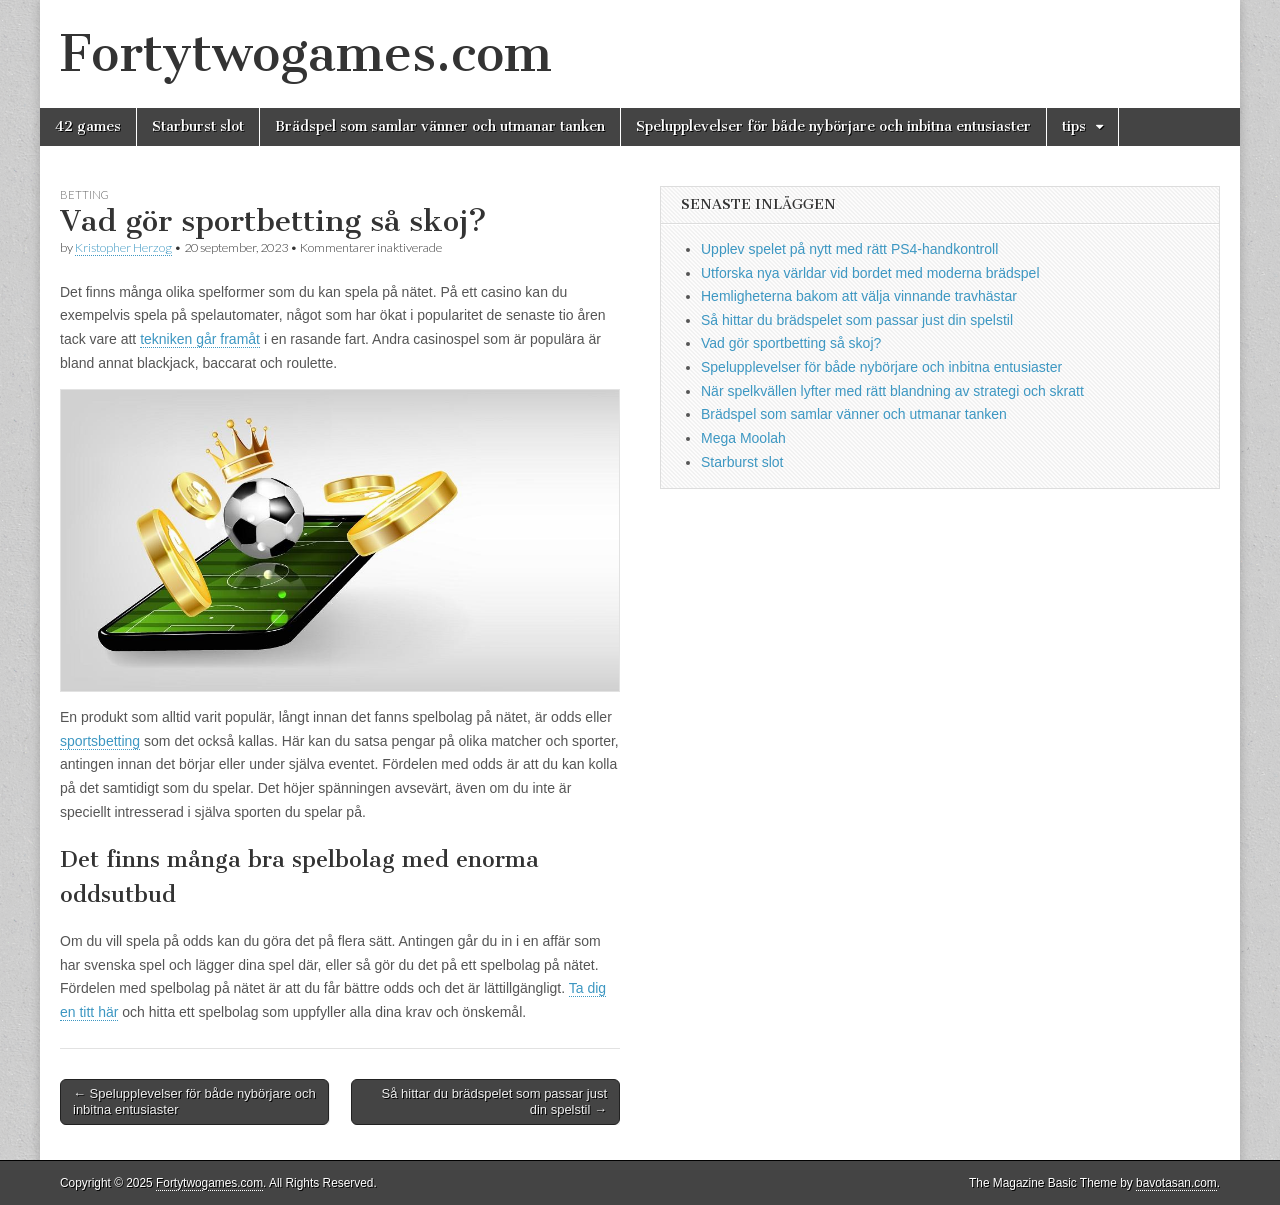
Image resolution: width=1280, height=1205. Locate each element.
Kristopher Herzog (123, 247)
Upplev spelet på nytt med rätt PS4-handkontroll (849, 249)
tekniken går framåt (200, 339)
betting (84, 194)
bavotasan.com (1176, 1183)
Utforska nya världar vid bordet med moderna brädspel (870, 273)
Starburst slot (198, 126)
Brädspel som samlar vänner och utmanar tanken (440, 126)
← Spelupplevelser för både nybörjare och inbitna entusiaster (194, 1101)
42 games (88, 126)
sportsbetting (100, 741)
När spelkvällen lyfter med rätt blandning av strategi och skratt (892, 391)
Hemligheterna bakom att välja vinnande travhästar (859, 296)
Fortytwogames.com (306, 53)
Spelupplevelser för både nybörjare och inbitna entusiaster (833, 126)
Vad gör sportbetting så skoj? (791, 343)
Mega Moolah (743, 438)
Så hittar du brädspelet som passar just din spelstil (857, 320)
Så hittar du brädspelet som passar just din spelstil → (494, 1101)
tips (1074, 126)
